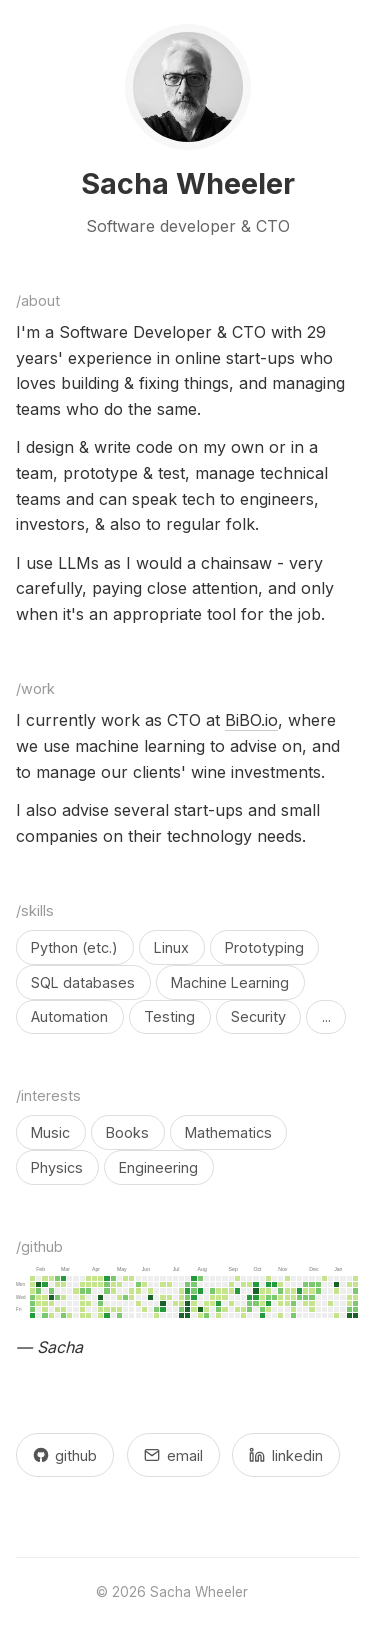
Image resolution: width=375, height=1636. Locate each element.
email (173, 1455)
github (65, 1455)
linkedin (285, 1455)
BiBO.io (251, 720)
